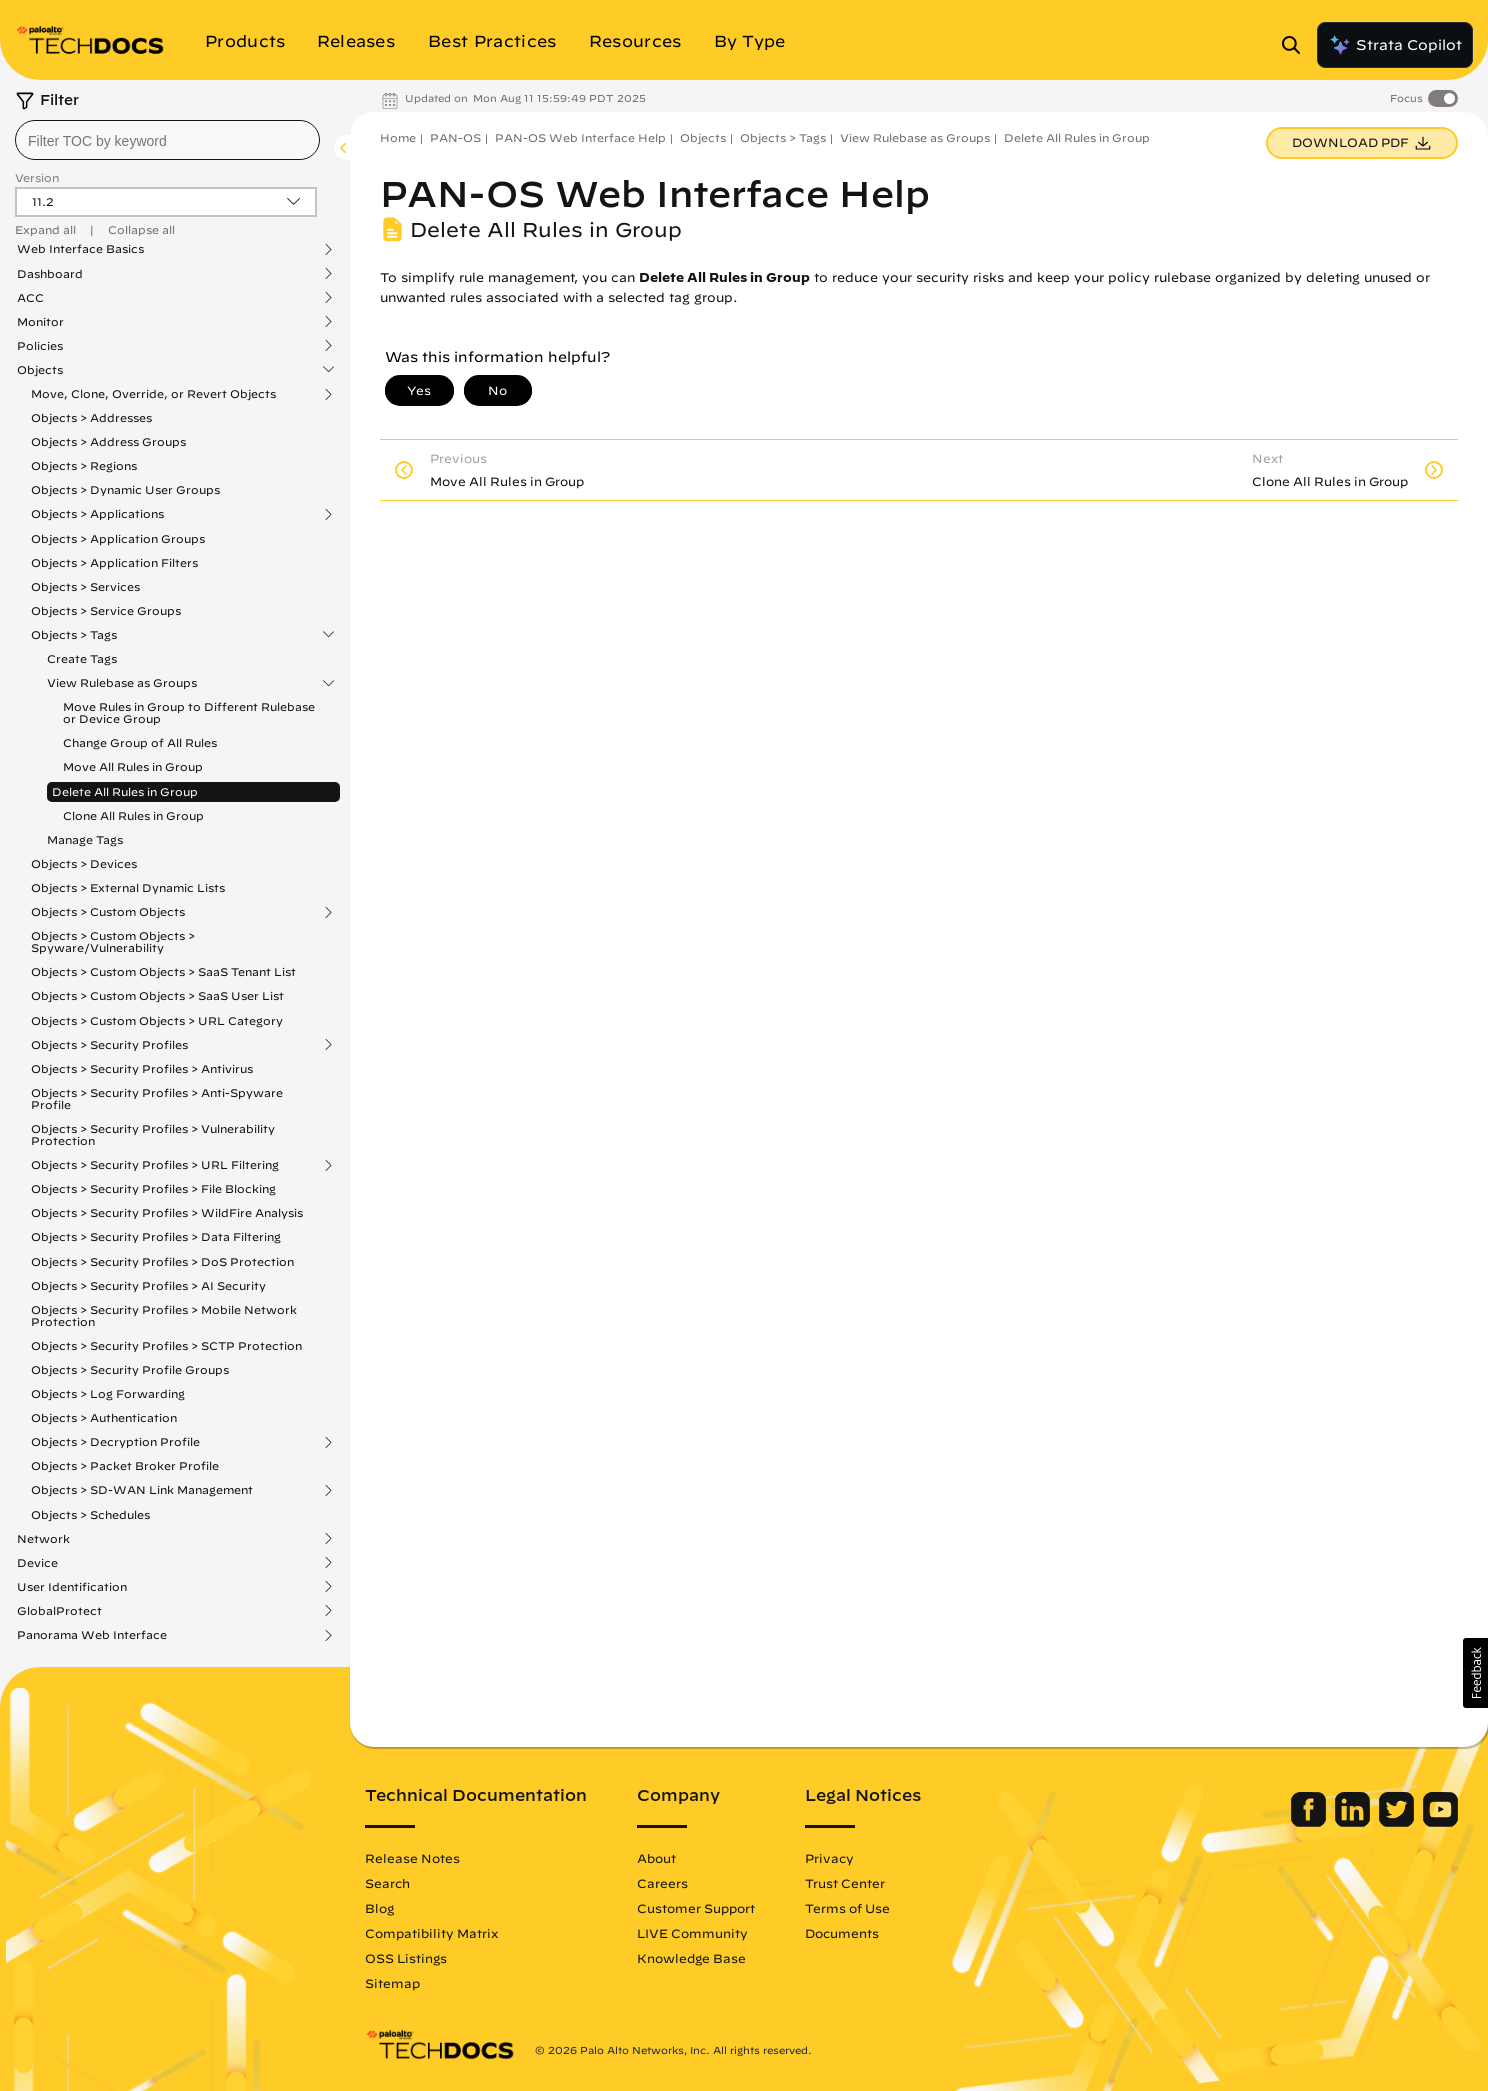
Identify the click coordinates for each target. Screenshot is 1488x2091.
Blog (379, 1908)
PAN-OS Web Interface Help (580, 137)
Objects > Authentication (104, 1417)
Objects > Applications (97, 514)
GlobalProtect (59, 1611)
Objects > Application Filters (114, 562)
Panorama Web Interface (92, 1635)
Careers (662, 1883)
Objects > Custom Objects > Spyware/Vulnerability (113, 941)
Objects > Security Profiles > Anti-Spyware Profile (157, 1098)
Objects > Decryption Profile (115, 1442)
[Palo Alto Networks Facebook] (1310, 1822)
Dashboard (50, 274)
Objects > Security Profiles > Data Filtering (156, 1236)
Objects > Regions (84, 465)
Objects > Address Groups (108, 441)
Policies (40, 346)
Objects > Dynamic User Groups (125, 489)
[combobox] (167, 140)
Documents (842, 1933)
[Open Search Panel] (1297, 45)
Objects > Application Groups (118, 538)
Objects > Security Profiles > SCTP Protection (166, 1345)
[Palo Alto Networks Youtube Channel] (1440, 1822)
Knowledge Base (691, 1958)
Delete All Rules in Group (125, 791)
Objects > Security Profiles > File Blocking (153, 1188)
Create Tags (82, 658)
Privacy (829, 1858)
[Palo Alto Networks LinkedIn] (1354, 1822)
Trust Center (845, 1883)
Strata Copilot (1395, 45)
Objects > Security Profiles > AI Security (148, 1285)
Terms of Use (847, 1908)
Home (398, 137)
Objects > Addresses (91, 417)
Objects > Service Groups (106, 610)
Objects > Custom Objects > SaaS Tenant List (163, 971)
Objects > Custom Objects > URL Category (157, 1020)
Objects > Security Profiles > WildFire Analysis (167, 1212)
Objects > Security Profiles (109, 1045)
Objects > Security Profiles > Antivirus (142, 1068)
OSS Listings (406, 1958)
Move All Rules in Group (133, 766)
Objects (40, 370)
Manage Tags (85, 839)
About (656, 1858)
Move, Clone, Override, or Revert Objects (153, 394)
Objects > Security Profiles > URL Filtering (155, 1165)
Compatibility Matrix (431, 1933)
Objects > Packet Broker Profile (125, 1465)
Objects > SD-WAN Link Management (142, 1490)
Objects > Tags (74, 635)
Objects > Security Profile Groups (130, 1369)
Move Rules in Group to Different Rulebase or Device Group (189, 712)
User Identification (72, 1587)
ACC (30, 298)
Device (37, 1563)
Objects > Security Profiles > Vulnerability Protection (153, 1134)
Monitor (40, 322)
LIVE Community (692, 1933)
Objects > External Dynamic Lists (128, 887)
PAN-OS (455, 137)
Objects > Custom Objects (108, 912)
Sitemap (392, 1983)
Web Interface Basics (80, 249)
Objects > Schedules (90, 1514)
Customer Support (696, 1908)
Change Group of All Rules (140, 742)
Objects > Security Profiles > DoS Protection (162, 1261)
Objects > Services (85, 586)
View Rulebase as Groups (122, 683)
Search (387, 1883)
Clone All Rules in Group (133, 815)
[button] (1475, 1673)
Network (43, 1539)
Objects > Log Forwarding (108, 1393)
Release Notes (412, 1858)
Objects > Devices (84, 863)
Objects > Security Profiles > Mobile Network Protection (164, 1315)
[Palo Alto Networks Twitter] (1398, 1822)
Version (37, 177)
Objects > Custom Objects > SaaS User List (157, 995)
